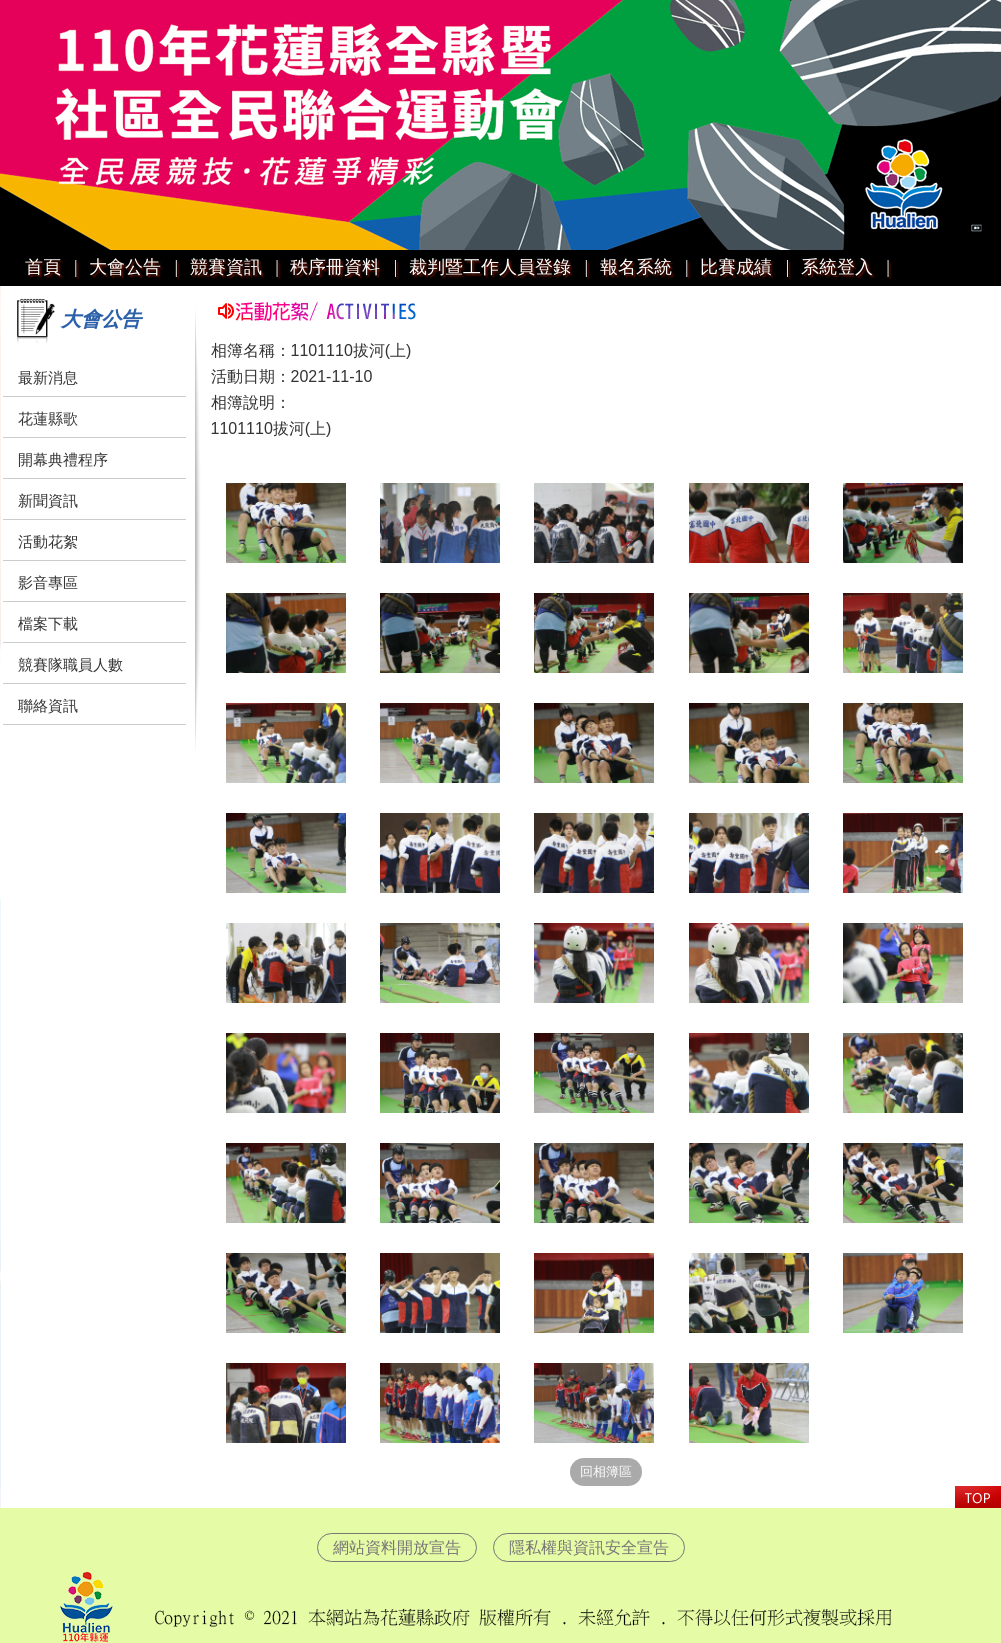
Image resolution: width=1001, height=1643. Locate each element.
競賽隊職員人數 (70, 664)
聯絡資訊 (48, 705)
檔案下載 (48, 623)
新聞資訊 (48, 500)
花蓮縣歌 (48, 418)
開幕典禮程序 (63, 459)
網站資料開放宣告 (397, 1547)
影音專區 (48, 582)
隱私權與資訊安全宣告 (589, 1547)
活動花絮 (48, 541)
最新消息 (48, 377)
